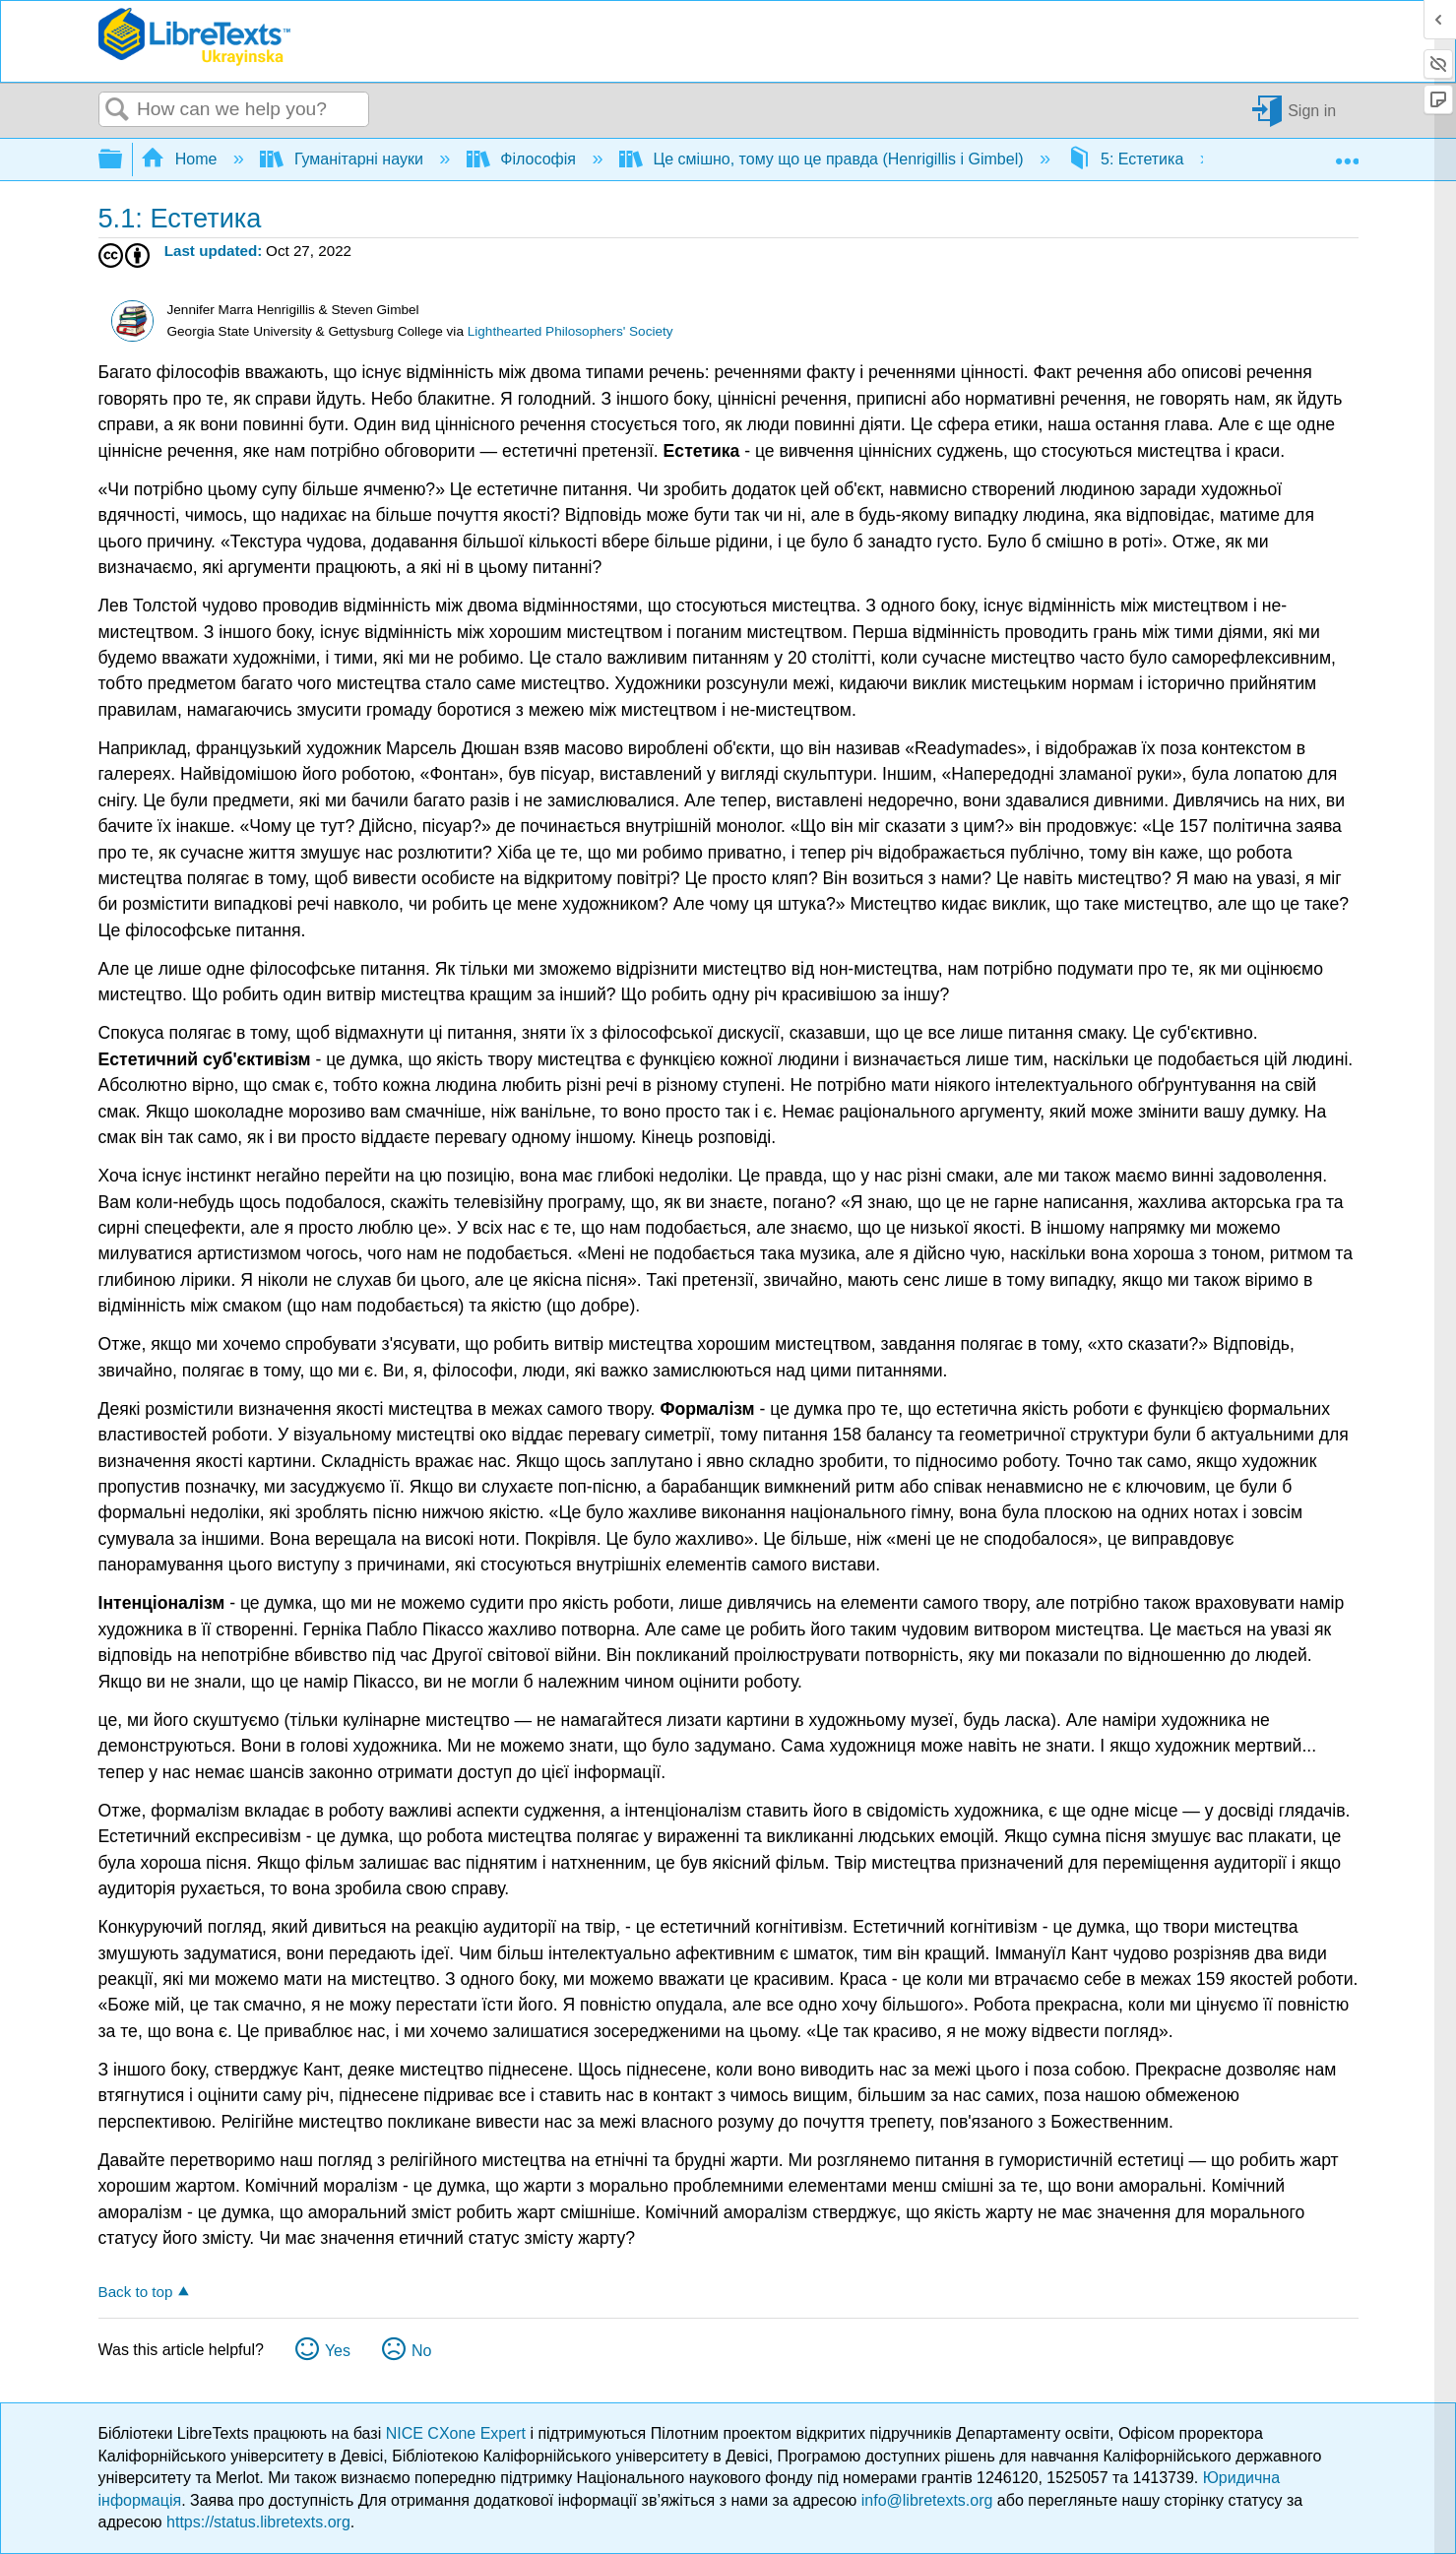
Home (181, 159)
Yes (337, 2350)
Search (118, 110)
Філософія (523, 159)
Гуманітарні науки (343, 159)
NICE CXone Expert (458, 2433)
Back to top (135, 2291)
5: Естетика (1127, 159)
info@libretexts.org (927, 2500)
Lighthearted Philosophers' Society (570, 331)
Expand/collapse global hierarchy (123, 160)
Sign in (1312, 109)
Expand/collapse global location (1347, 153)
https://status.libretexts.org (258, 2522)
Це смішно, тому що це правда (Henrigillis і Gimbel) (823, 159)
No (421, 2350)
